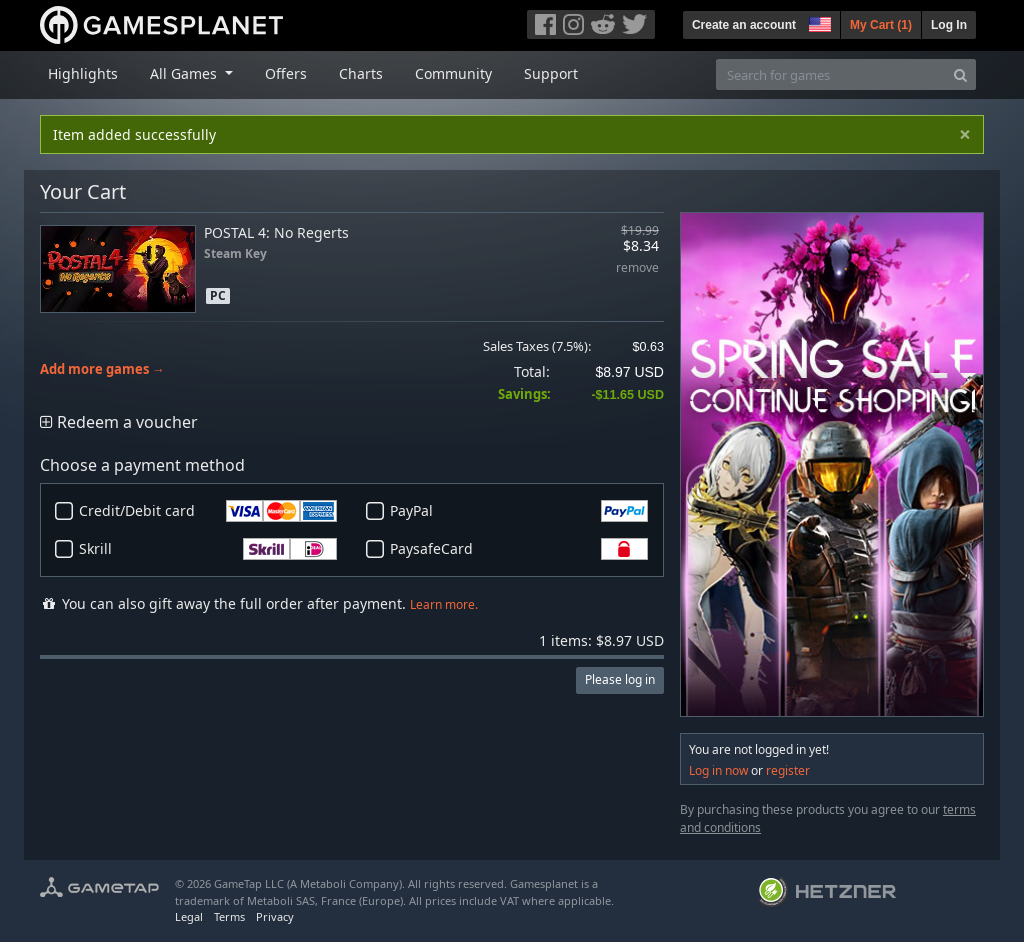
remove (637, 268)
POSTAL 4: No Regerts (276, 232)
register (788, 770)
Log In (949, 25)
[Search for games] (831, 74)
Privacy (275, 916)
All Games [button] (185, 73)
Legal (189, 916)
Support (551, 73)
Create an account (744, 25)
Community (453, 73)
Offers (286, 73)
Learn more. (444, 604)
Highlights (83, 73)
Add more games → (102, 369)
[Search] (960, 74)
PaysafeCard (519, 549)
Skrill (208, 549)
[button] (818, 22)
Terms (229, 916)
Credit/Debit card (208, 511)
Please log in (620, 679)
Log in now (718, 770)
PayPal (519, 511)
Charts (361, 73)
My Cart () (881, 25)
